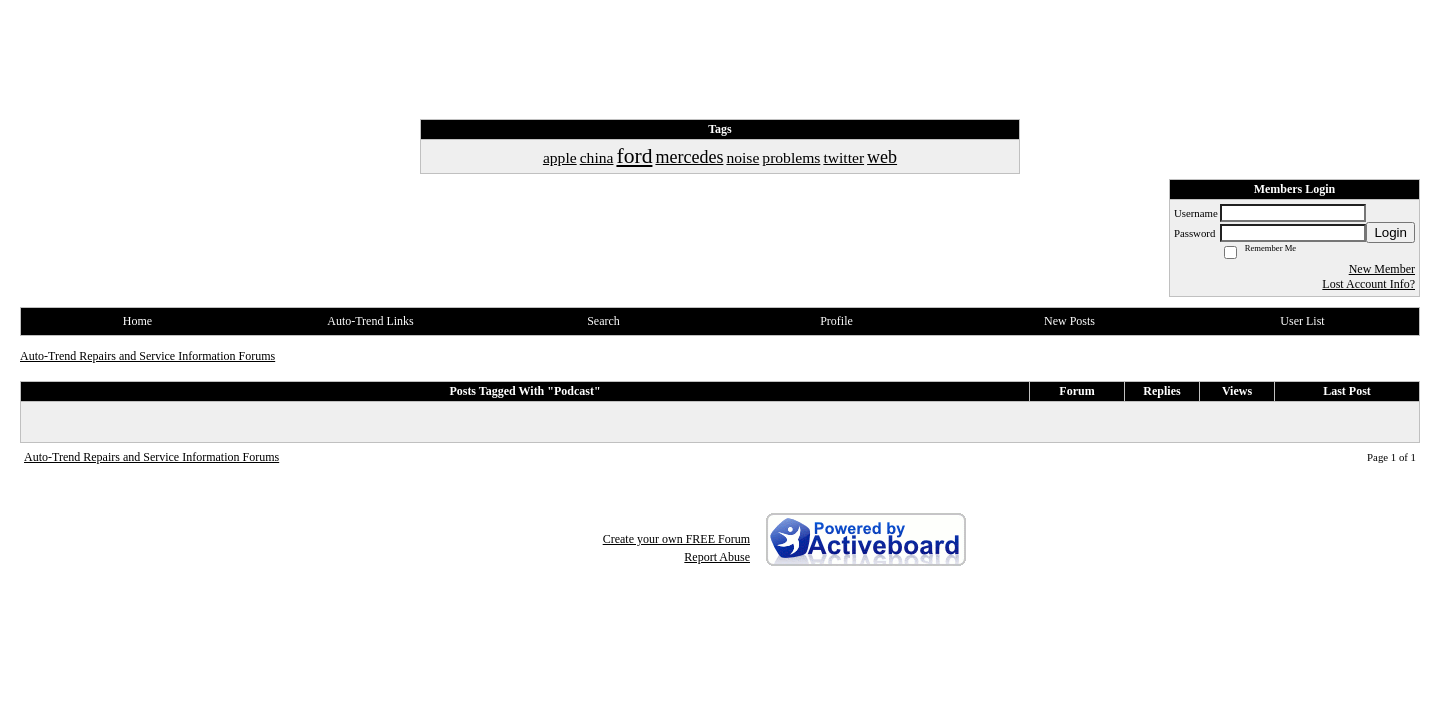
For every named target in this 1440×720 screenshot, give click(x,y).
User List (1302, 321)
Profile (836, 321)
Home (137, 321)
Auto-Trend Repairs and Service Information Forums (147, 356)
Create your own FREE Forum (676, 539)
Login (1390, 232)
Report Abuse (717, 557)
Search (603, 321)
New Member (1382, 269)
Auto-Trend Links (370, 321)
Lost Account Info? (1368, 284)
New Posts (1069, 321)
